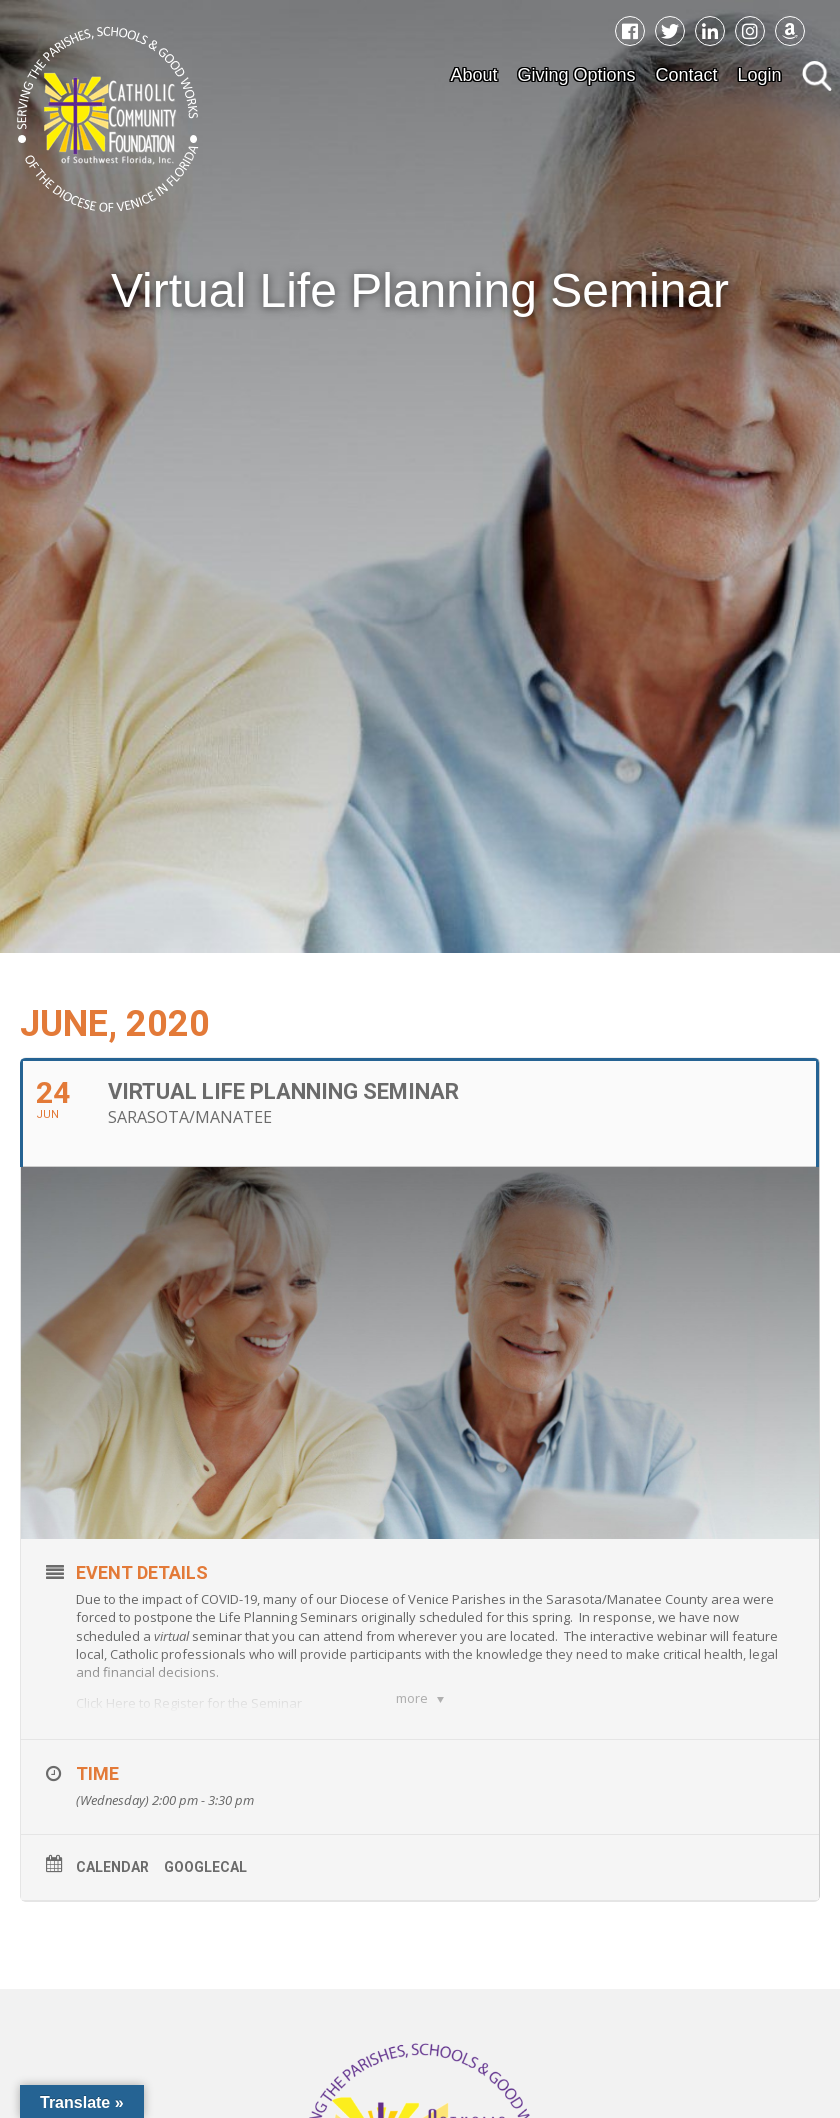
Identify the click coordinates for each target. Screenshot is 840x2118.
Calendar (112, 1867)
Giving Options (576, 75)
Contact (687, 75)
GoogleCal (205, 1867)
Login (760, 75)
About (473, 75)
